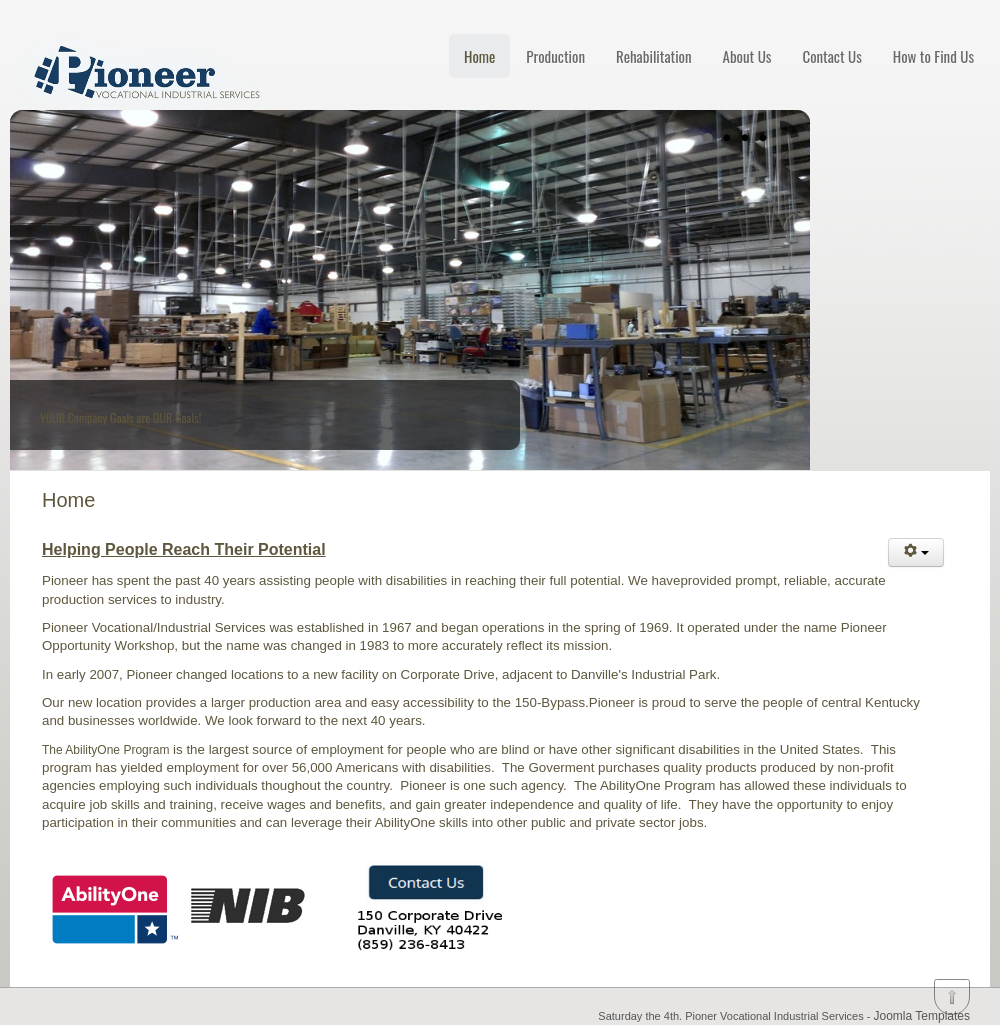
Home (479, 56)
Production (555, 56)
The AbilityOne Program (105, 750)
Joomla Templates (922, 1016)
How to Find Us (933, 56)
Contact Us (831, 56)
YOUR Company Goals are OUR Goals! (120, 417)
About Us (747, 56)
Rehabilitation (654, 56)
